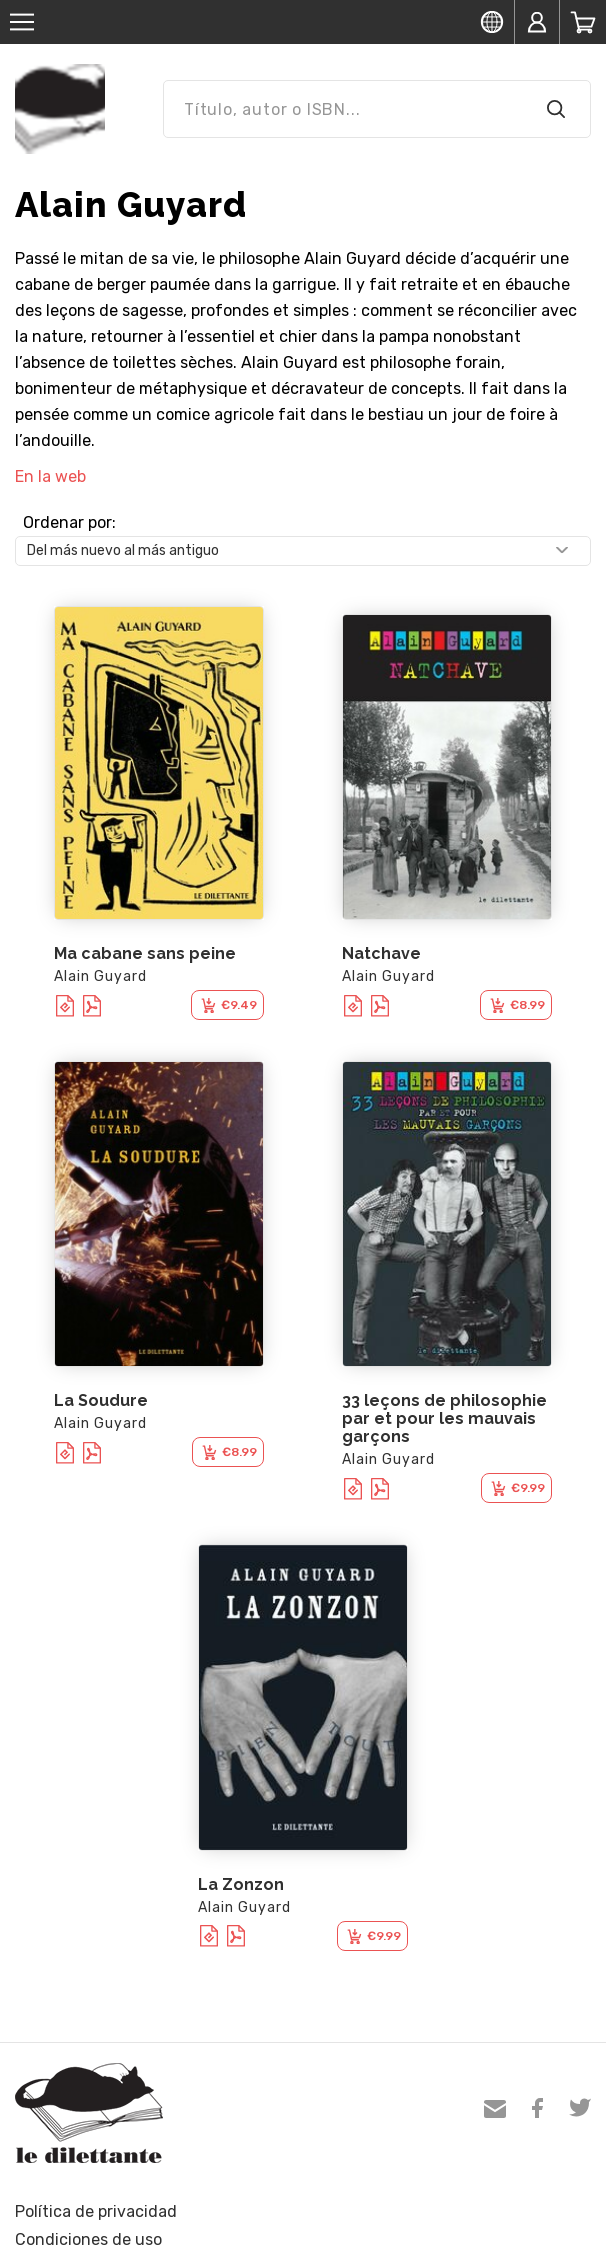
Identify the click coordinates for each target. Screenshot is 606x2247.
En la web (50, 476)
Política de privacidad (96, 2211)
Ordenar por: (69, 522)
